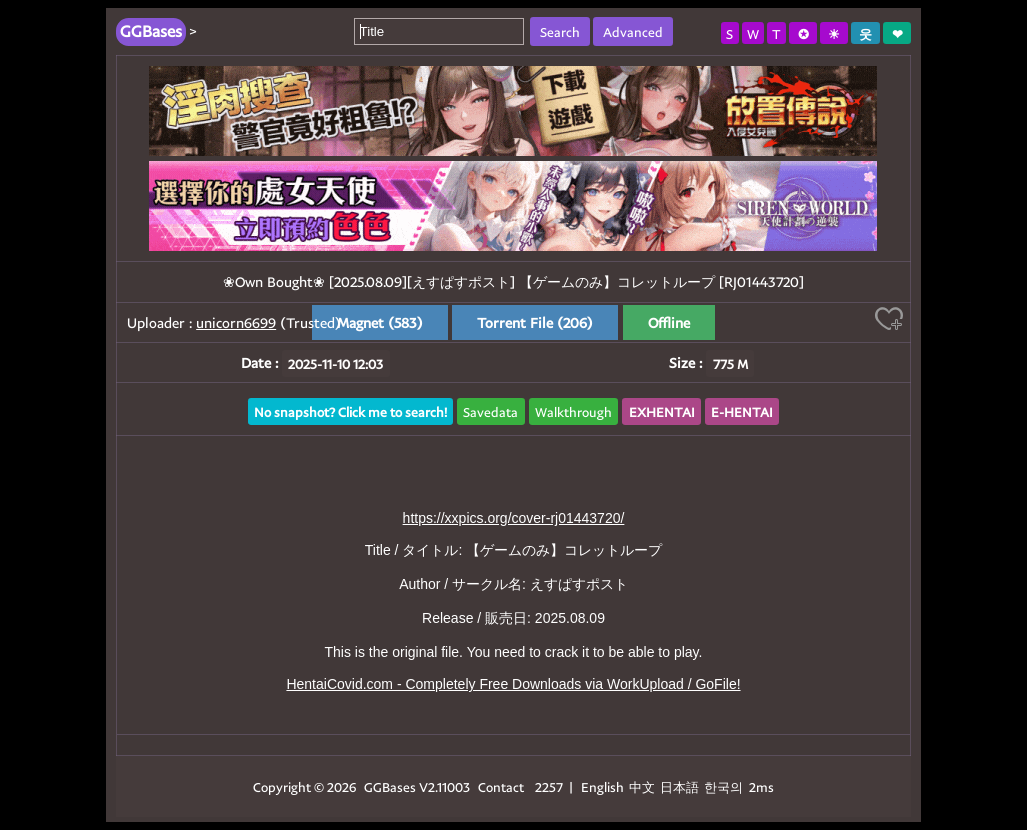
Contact (501, 786)
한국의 (725, 786)
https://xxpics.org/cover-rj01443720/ (514, 518)
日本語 (679, 786)
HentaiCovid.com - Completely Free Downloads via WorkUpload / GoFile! (513, 684)
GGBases (390, 786)
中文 (642, 786)
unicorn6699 (236, 322)
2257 (549, 786)
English (602, 786)
